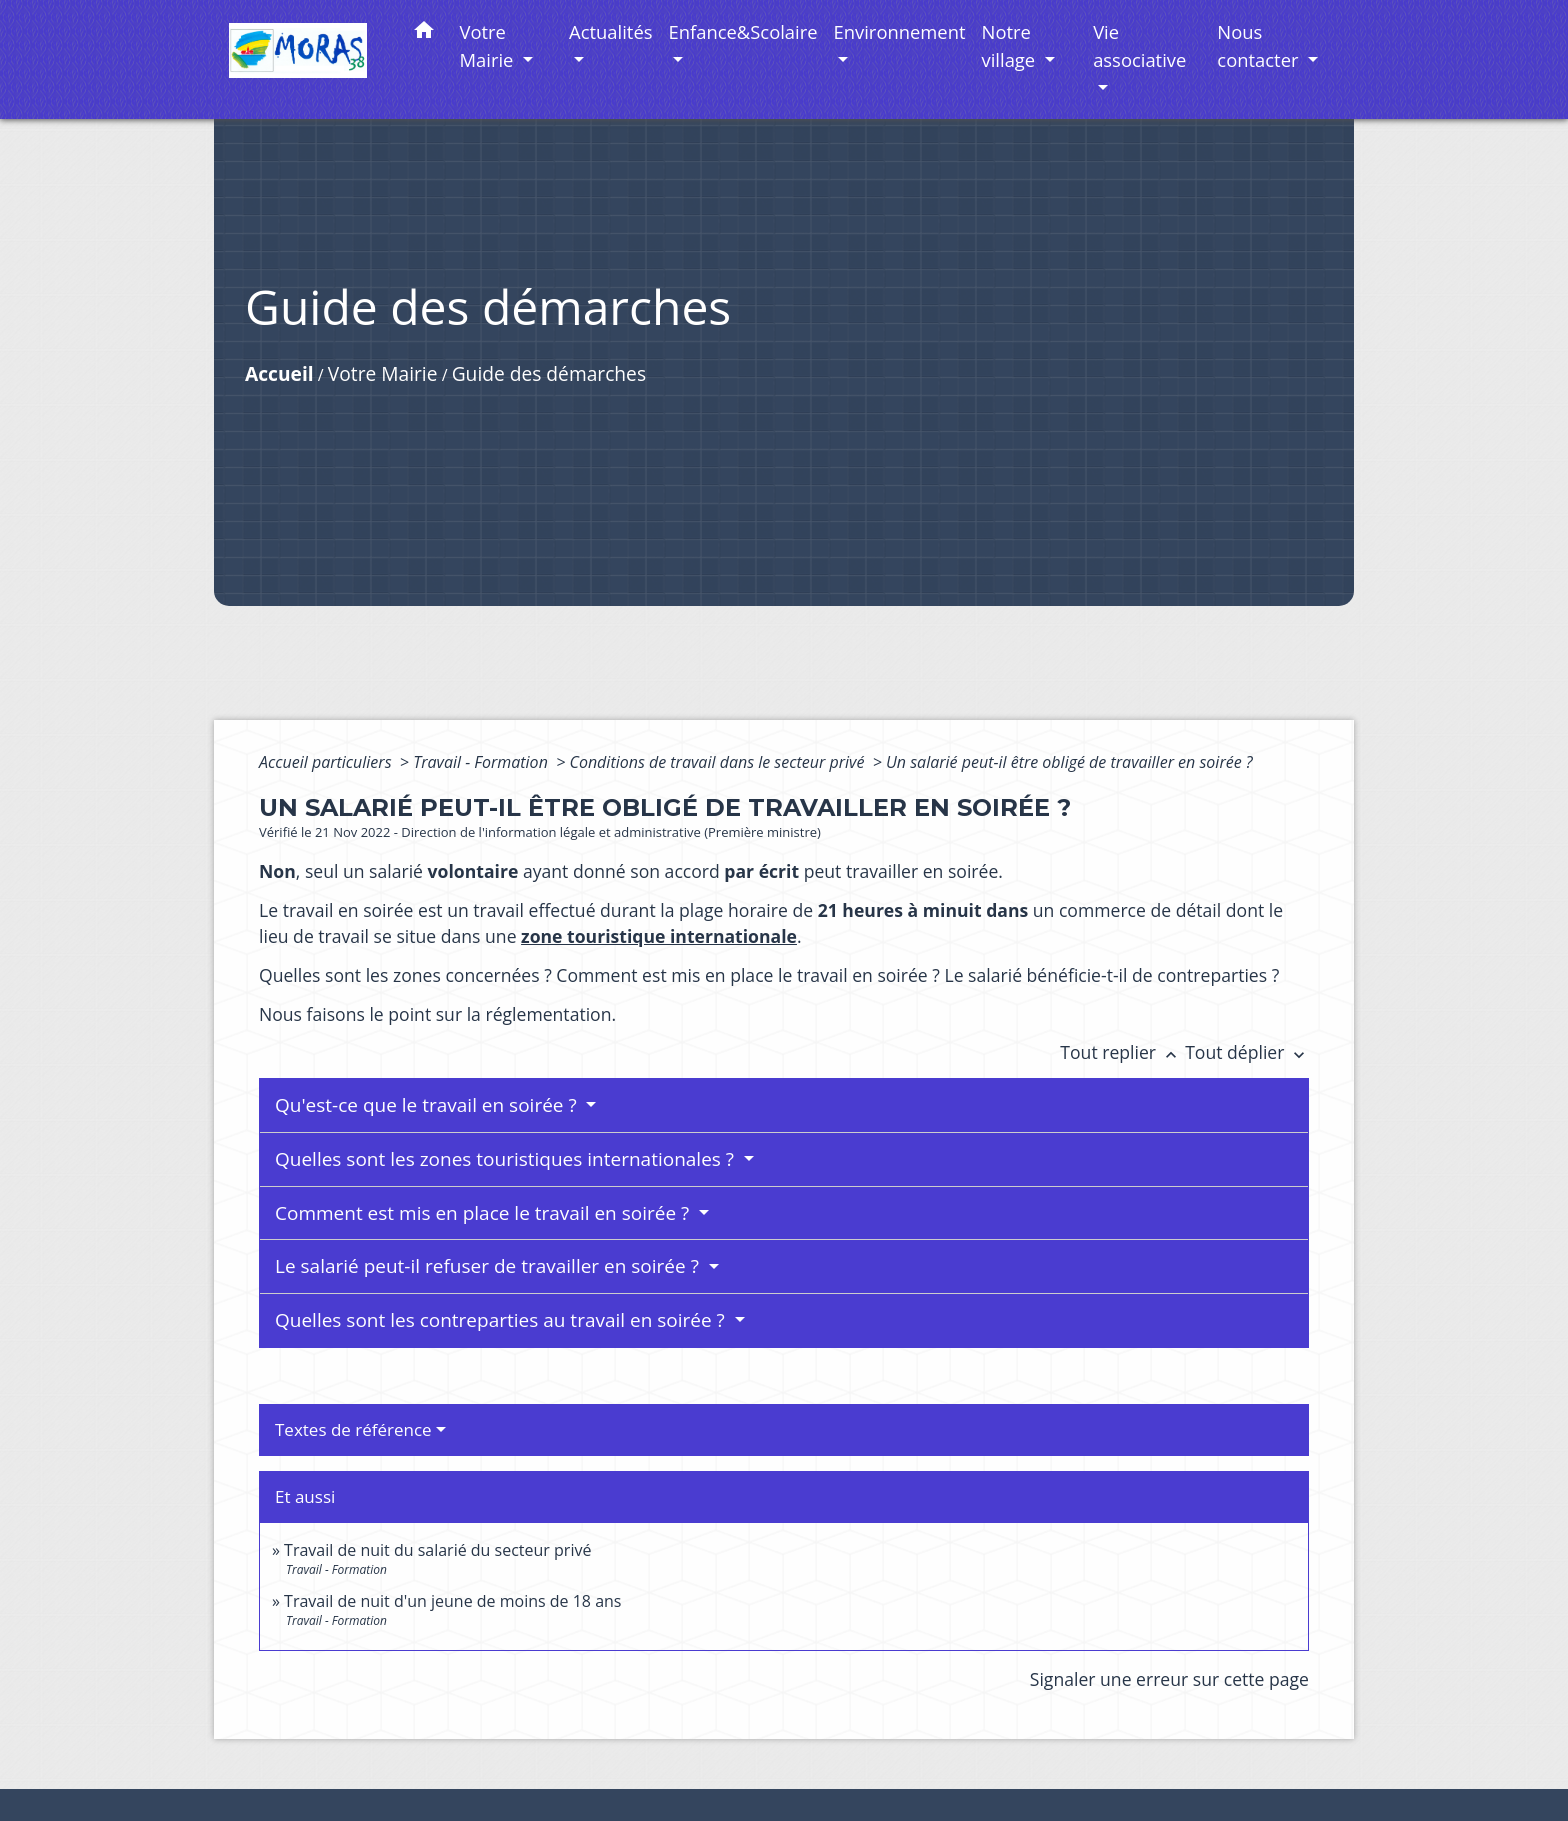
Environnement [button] (900, 31)
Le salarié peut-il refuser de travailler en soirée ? (489, 1266)
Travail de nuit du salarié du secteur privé (437, 1550)
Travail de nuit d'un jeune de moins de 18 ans (452, 1601)
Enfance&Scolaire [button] (743, 31)
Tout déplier (1247, 1052)
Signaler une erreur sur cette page (1169, 1679)
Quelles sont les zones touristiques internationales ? (507, 1159)
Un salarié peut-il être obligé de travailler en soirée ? (1069, 762)
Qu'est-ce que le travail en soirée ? (428, 1105)
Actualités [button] (610, 31)
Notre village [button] (1011, 45)
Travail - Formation (482, 762)
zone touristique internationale (659, 936)
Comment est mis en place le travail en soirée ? (484, 1213)
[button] (424, 33)
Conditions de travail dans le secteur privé (718, 762)
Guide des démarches (549, 373)
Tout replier (1122, 1052)
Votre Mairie (383, 373)
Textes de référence (353, 1429)
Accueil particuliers (327, 762)
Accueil (279, 373)
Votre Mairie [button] (489, 45)
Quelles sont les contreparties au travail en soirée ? (502, 1320)
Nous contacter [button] (1260, 45)
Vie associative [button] (1139, 45)
